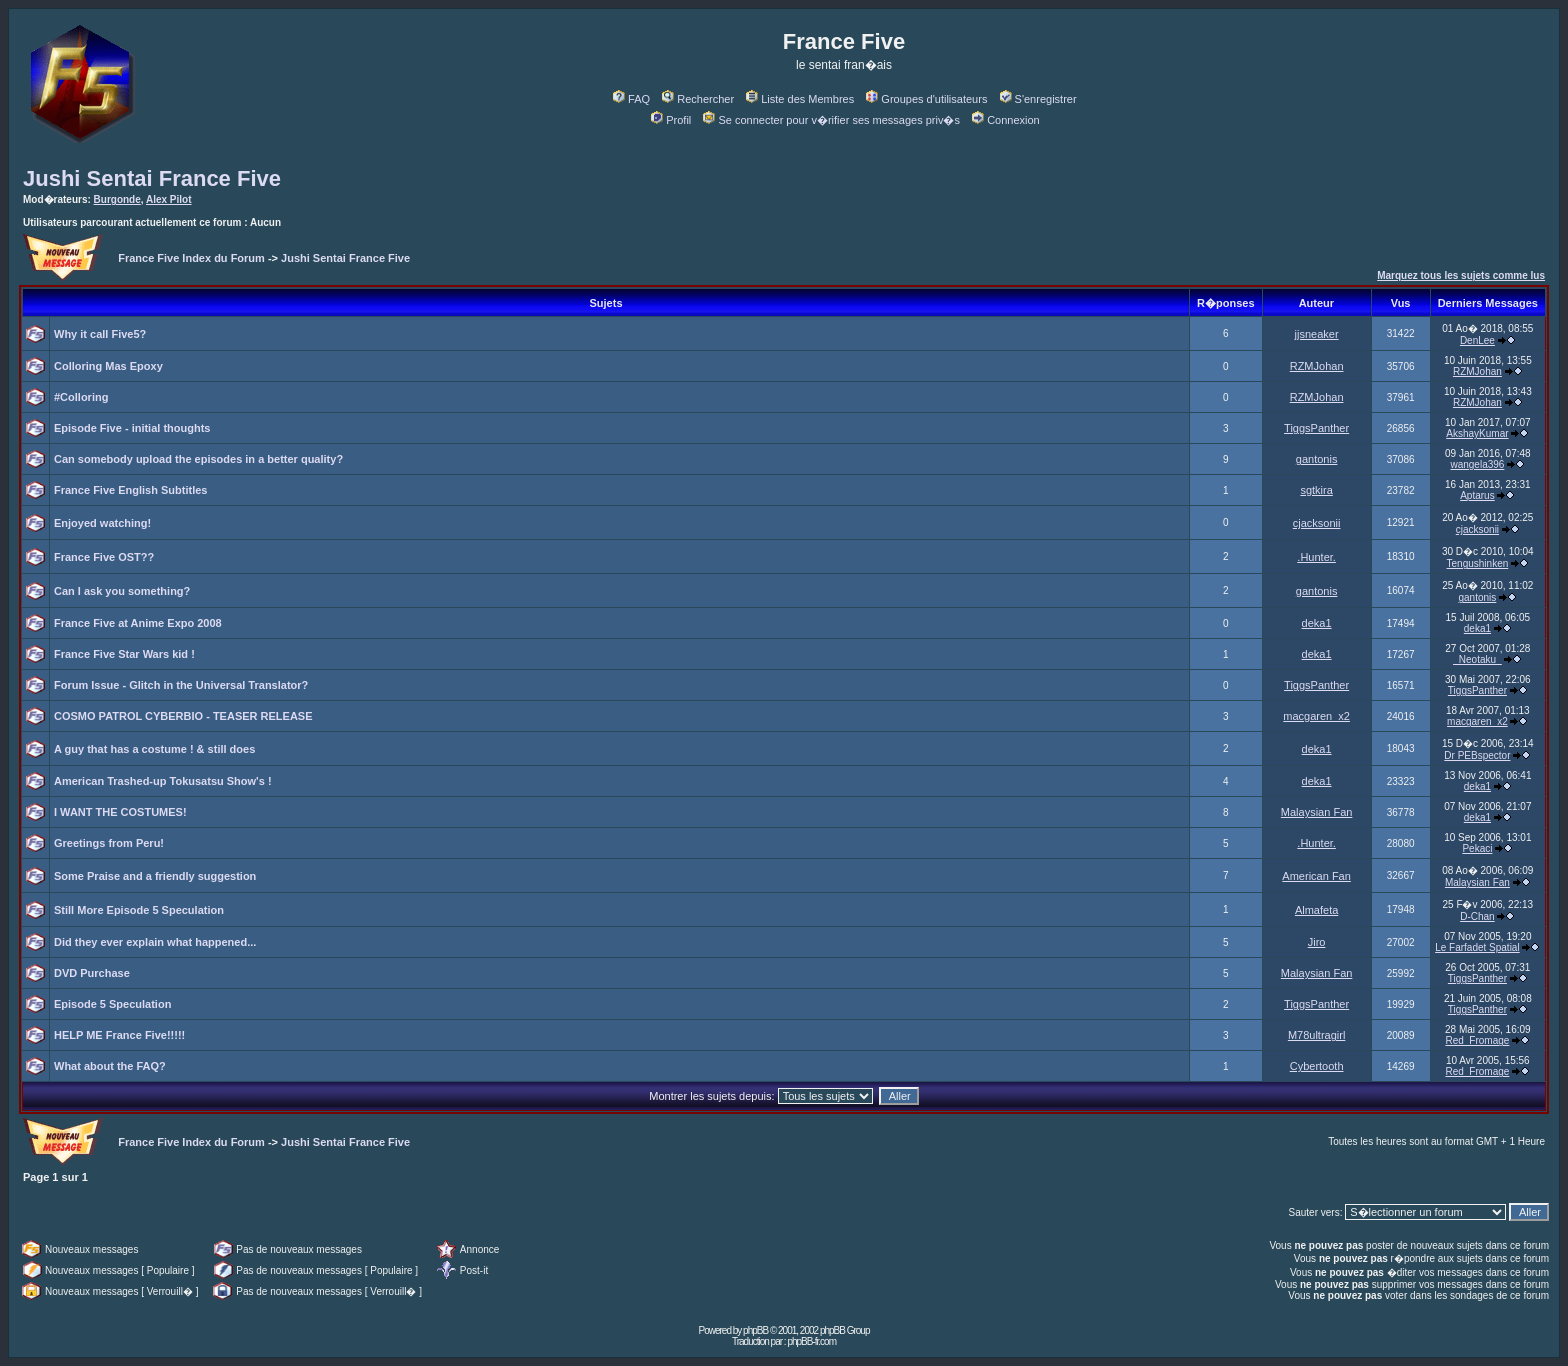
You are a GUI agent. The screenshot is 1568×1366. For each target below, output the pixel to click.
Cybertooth (1317, 1066)
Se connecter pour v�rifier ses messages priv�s (831, 120)
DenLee (1477, 340)
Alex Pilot (169, 199)
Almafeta (1316, 910)
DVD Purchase (92, 973)
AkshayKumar (1477, 433)
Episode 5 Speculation (112, 1004)
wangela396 (1477, 464)
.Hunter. (1316, 557)
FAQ (631, 99)
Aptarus (1477, 495)
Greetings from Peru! (109, 843)
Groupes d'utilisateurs (926, 99)
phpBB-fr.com (811, 1341)
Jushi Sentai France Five (152, 178)
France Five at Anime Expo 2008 (138, 623)
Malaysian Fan (1317, 812)
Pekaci (1477, 848)
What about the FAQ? (110, 1066)
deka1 (1317, 623)
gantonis (1317, 459)
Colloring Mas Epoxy (108, 366)
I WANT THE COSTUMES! (120, 812)
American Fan (1316, 876)
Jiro (1317, 942)
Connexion (1006, 120)
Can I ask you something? (122, 591)
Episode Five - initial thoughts (132, 428)
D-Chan (1477, 916)
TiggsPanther (1316, 428)
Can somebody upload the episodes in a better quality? (198, 459)
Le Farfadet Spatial (1477, 947)
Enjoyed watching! (102, 523)
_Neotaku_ (1477, 659)
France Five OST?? (104, 557)
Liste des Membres (800, 99)
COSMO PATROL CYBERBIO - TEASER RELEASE (183, 716)
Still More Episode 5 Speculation (139, 910)
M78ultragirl (1316, 1035)
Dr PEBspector (1477, 755)
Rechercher (698, 99)
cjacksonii (1317, 523)
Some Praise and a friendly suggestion (155, 876)
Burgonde (117, 199)
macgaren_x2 (1316, 716)
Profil (671, 120)
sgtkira (1316, 490)
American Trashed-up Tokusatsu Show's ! (163, 781)
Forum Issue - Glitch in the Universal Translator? (181, 685)
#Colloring (81, 397)
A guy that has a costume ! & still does (154, 749)
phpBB (755, 1330)
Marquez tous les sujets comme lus (1461, 275)
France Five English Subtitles (130, 490)
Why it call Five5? (100, 334)
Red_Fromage (1477, 1040)
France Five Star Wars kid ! (124, 654)
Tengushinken (1478, 563)
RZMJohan (1317, 366)
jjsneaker (1317, 334)
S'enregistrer (1038, 99)
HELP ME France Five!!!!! (119, 1035)
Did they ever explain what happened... (155, 942)
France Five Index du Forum (191, 258)
